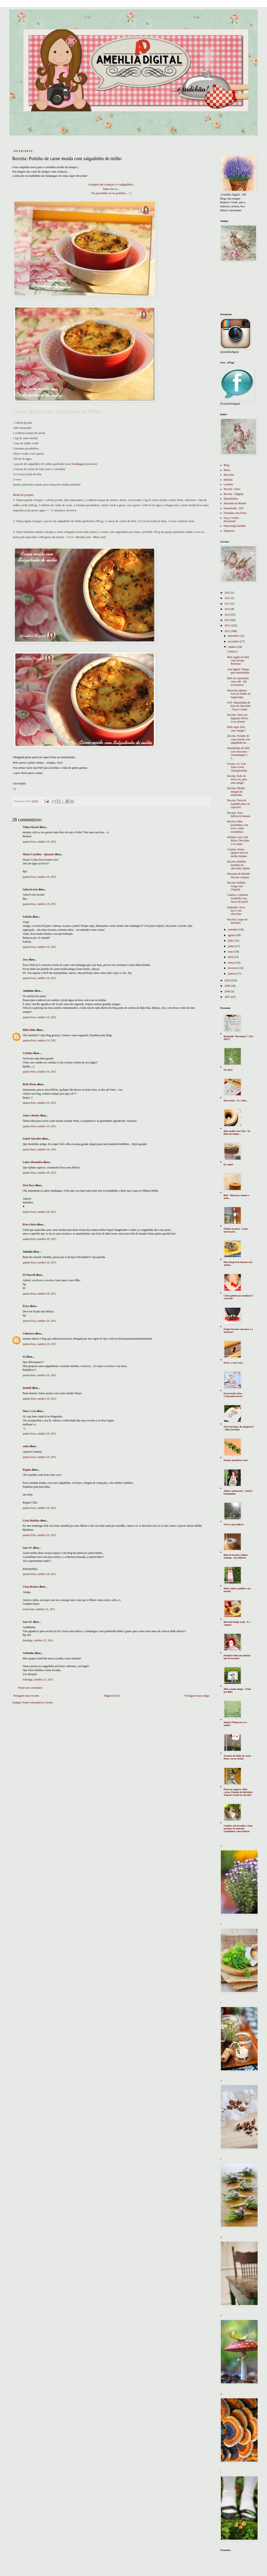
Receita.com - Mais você (90, 537)
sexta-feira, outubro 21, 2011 (39, 1609)
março (232, 962)
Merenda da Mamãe (235, 503)
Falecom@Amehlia (235, 525)
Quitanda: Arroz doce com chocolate (236, 911)
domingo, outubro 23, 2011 (38, 1640)
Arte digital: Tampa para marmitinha (238, 671)
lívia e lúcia (29, 1224)
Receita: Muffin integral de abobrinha (236, 792)
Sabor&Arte (30, 889)
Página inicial (112, 1695)
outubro (232, 646)
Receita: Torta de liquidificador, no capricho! (238, 804)
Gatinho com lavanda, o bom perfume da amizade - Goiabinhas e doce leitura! (238, 1828)
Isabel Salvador (32, 1138)
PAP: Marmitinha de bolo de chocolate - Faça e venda (239, 706)
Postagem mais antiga (197, 1695)
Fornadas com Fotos (235, 513)
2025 (228, 592)
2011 (228, 631)
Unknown (28, 1333)
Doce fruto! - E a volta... (236, 1100)
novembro (234, 641)
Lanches (228, 484)
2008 (228, 991)
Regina (27, 1469)
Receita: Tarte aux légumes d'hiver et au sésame (237, 718)
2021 (228, 598)
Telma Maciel (31, 827)
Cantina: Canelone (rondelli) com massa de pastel (237, 898)
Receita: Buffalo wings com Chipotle (236, 886)
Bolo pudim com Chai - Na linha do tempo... (237, 1132)
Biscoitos (229, 474)
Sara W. (27, 1547)
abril (231, 957)
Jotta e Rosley (31, 1115)
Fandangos (78, 464)
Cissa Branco (31, 1586)
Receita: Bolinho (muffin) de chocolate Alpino (238, 865)
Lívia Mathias (31, 1520)
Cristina (28, 1053)
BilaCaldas (29, 1030)
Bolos (227, 470)
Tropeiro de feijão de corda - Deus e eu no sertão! (238, 1757)
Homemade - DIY (234, 508)
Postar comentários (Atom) (37, 1702)
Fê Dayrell (29, 1275)
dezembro (234, 635)
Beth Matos (30, 1084)
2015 (228, 609)
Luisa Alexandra (33, 1162)
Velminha (28, 1653)
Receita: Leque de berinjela (237, 921)
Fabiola (27, 916)
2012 (228, 625)
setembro (233, 929)
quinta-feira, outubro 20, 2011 (39, 1149)
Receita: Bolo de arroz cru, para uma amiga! (237, 779)
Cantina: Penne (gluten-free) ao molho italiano (237, 853)
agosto (232, 935)
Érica (26, 1306)
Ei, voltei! (228, 1164)
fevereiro (233, 968)
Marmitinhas (231, 498)
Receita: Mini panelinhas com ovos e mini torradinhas (237, 826)
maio (231, 951)
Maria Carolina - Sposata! (38, 854)
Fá (24, 1356)
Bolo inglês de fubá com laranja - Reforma (238, 660)
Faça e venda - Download (232, 519)
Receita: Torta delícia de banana (238, 814)
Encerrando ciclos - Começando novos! (233, 1394)
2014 (228, 614)
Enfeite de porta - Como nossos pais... (236, 1230)
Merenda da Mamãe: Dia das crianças (238, 875)
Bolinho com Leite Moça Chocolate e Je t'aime (238, 841)
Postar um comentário (30, 1687)
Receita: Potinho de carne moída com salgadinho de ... (238, 739)
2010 (228, 980)
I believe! (232, 651)
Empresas (229, 530)
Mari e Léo (29, 1411)
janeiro (232, 973)
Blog (226, 465)
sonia (26, 1446)
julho (231, 940)
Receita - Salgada (233, 494)
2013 (228, 620)
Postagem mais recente (26, 1695)
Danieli (27, 1388)
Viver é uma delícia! (234, 1524)
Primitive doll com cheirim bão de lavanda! (237, 1657)
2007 (228, 996)
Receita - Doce (232, 489)
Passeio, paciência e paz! (236, 1460)
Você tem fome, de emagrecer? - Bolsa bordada (239, 1428)
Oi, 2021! (228, 1070)
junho (231, 946)
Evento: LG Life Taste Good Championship (237, 767)
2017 (228, 603)
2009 (228, 985)
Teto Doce (29, 1185)
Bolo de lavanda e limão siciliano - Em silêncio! (236, 1556)
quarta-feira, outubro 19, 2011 (39, 841)
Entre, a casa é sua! (233, 1362)
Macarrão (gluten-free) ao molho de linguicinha (239, 694)
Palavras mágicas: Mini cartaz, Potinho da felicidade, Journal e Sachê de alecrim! (238, 1792)
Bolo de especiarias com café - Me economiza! (238, 682)
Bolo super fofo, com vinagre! (236, 728)
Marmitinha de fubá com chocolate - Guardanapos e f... (238, 753)
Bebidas (228, 479)
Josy (25, 959)
